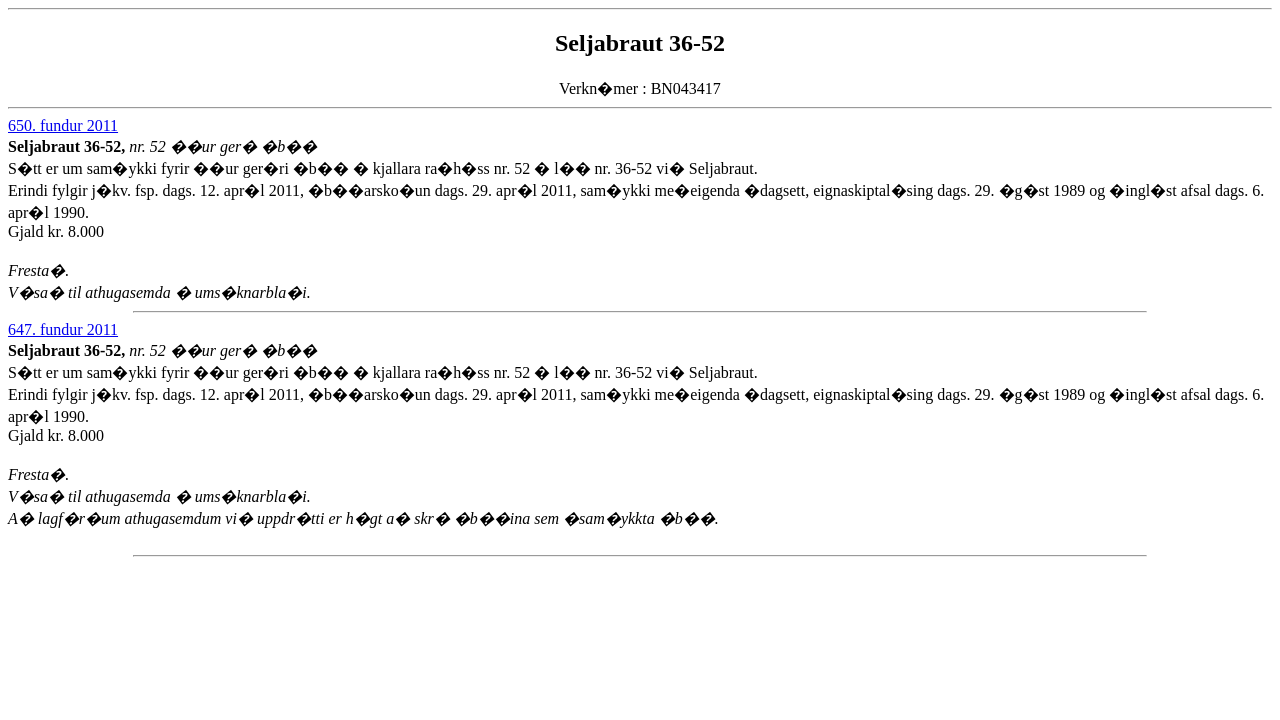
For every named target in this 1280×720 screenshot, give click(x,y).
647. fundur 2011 (63, 329)
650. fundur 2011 (63, 125)
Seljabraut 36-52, (68, 146)
